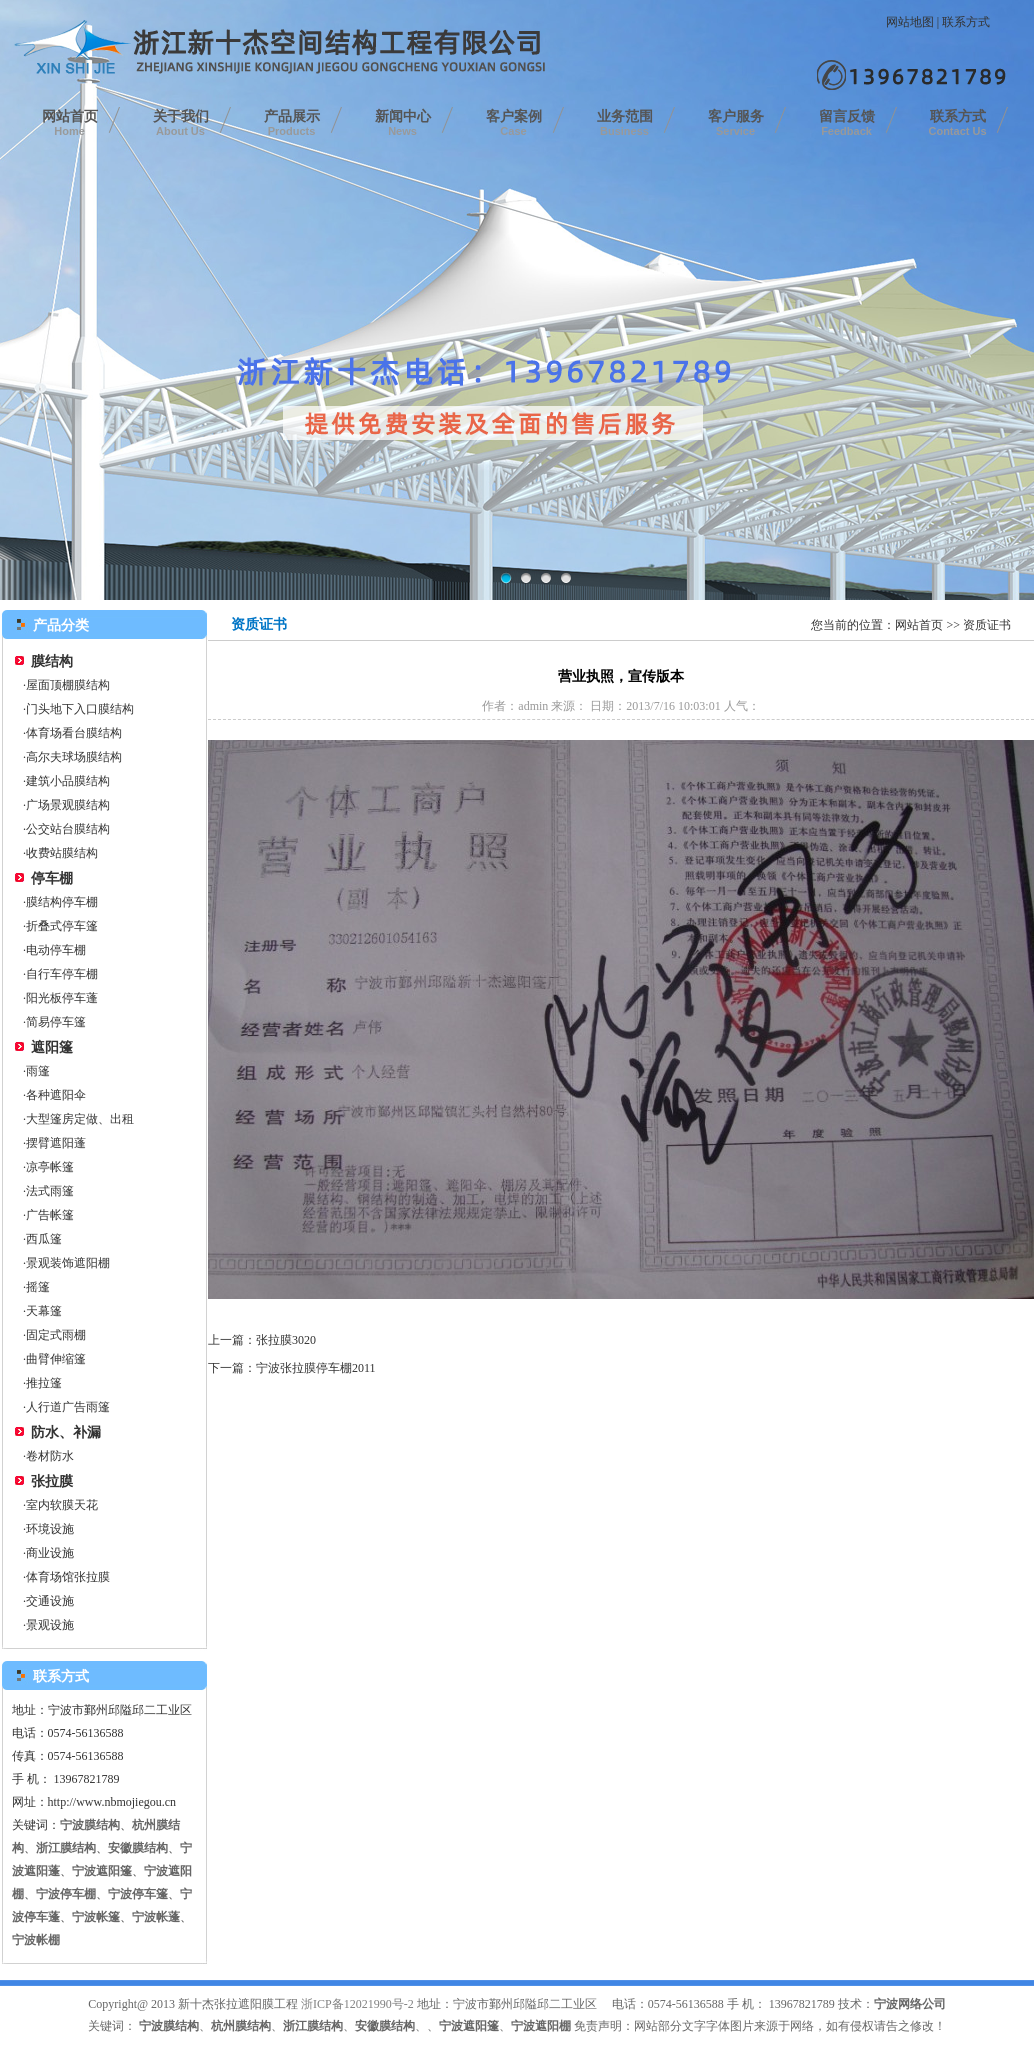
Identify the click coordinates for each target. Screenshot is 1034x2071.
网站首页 (70, 123)
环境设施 (50, 1529)
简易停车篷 (56, 1022)
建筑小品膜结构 (68, 781)
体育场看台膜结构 (74, 733)
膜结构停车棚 (62, 902)
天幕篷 (44, 1311)
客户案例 (514, 123)
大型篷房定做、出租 (80, 1119)
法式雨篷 (50, 1191)
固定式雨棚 (56, 1335)
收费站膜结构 (62, 853)
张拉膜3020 (286, 1340)
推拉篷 (44, 1383)
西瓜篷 (44, 1239)
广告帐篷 (50, 1215)
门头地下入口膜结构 (80, 709)
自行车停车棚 (62, 974)
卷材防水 (50, 1456)
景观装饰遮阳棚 (68, 1263)
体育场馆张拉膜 (68, 1577)
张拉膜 (52, 1481)
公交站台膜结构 (68, 829)
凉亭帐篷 (50, 1167)
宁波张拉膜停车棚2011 (316, 1368)
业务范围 (625, 123)
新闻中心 (403, 123)
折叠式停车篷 (62, 926)
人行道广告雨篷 (68, 1407)
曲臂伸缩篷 (56, 1359)
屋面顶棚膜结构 (68, 685)
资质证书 (987, 625)
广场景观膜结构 (68, 805)
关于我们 (181, 123)
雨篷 (38, 1071)
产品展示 (292, 123)
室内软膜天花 (62, 1505)
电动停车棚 (56, 950)
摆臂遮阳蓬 (56, 1143)
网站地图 (910, 22)
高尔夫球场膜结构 (74, 757)
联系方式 (966, 22)
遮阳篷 (52, 1047)
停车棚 (52, 878)
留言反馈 (847, 123)
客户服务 (736, 123)
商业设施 (50, 1553)
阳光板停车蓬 (62, 998)
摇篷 (38, 1287)
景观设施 (50, 1625)
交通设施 (50, 1601)
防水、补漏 (66, 1432)
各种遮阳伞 (56, 1095)
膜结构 (52, 661)
